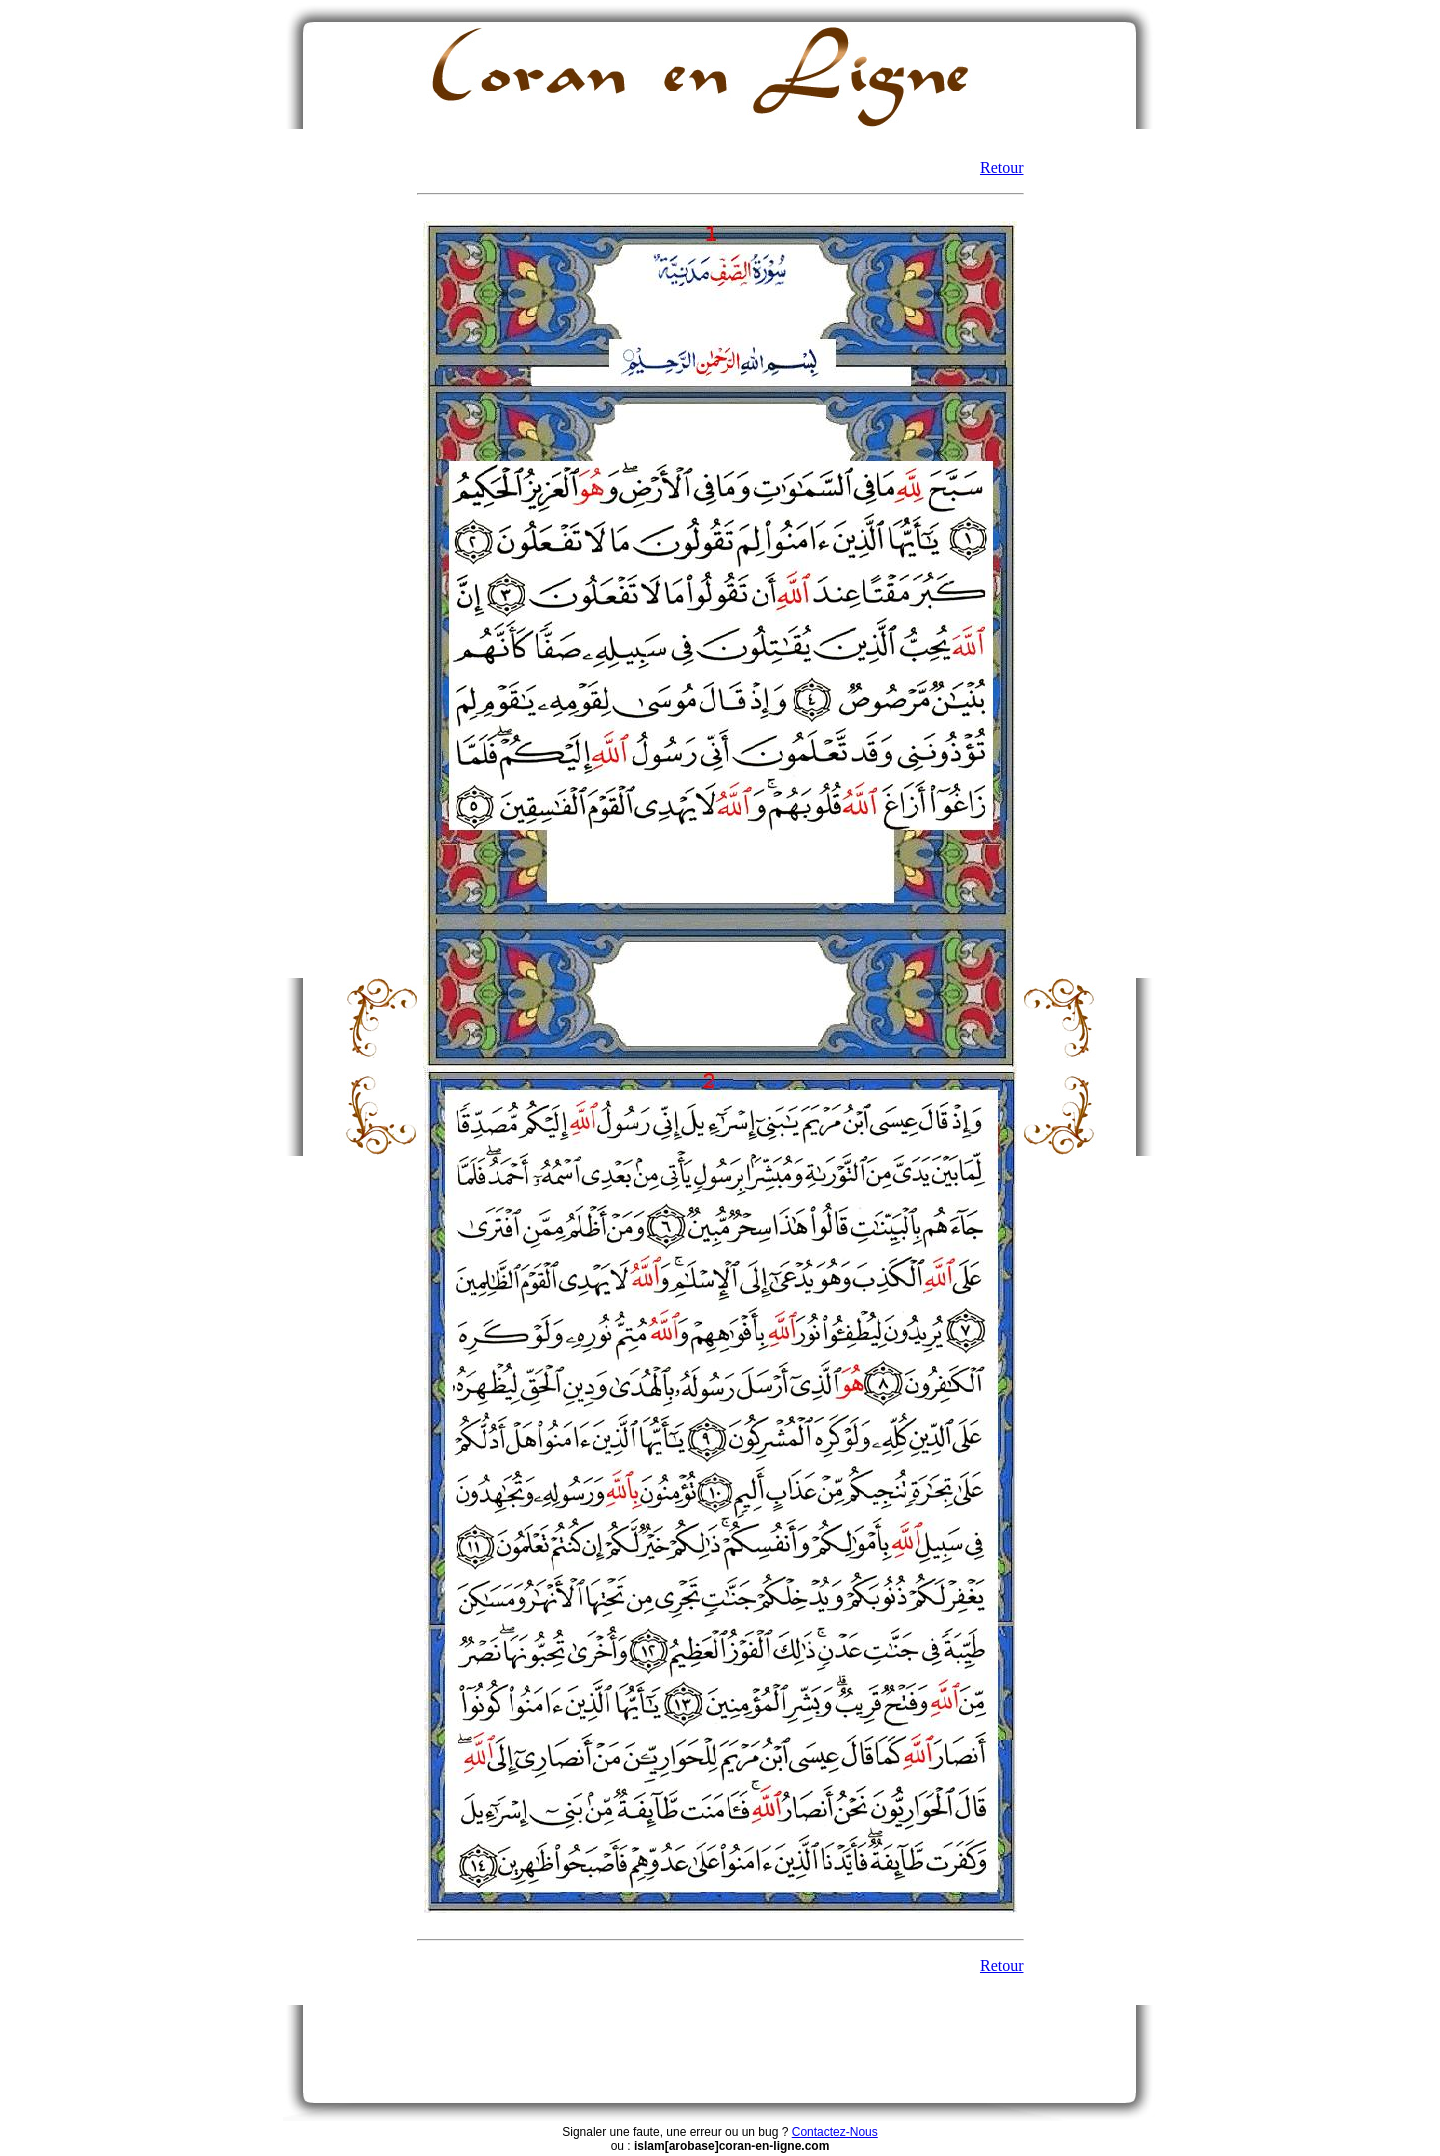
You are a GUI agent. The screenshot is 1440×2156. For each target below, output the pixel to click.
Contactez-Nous (835, 2132)
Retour (1002, 167)
